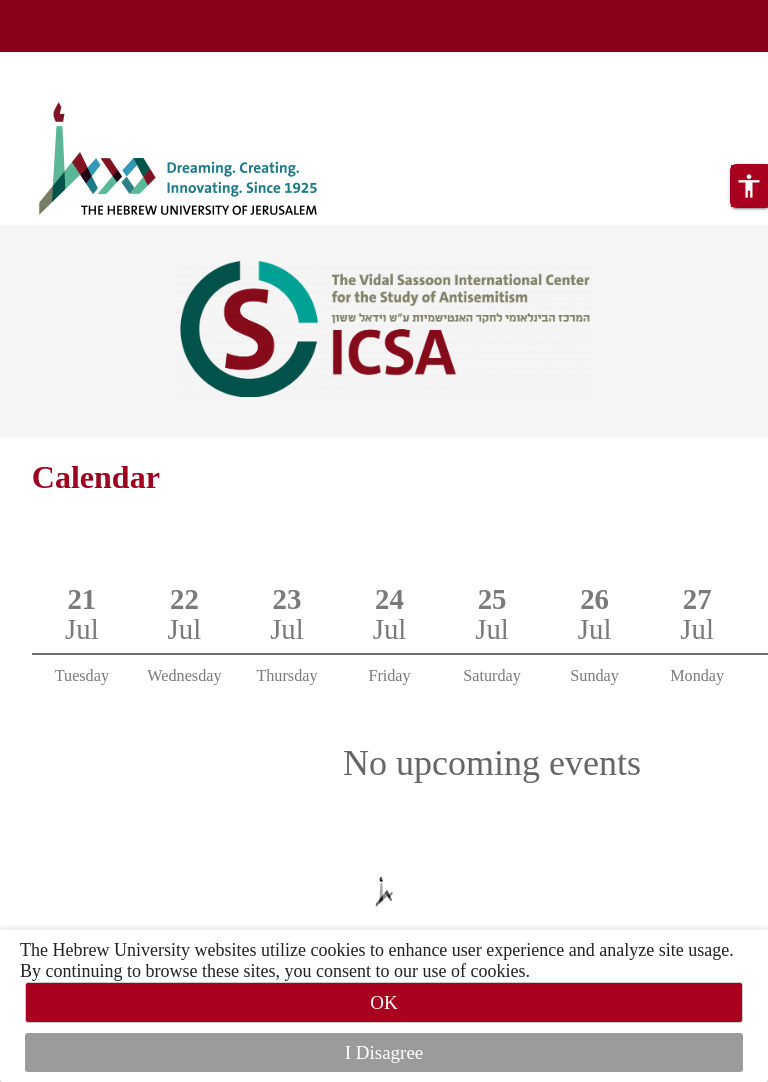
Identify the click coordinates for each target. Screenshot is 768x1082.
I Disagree (384, 1052)
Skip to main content (74, 64)
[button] (749, 186)
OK (383, 1002)
